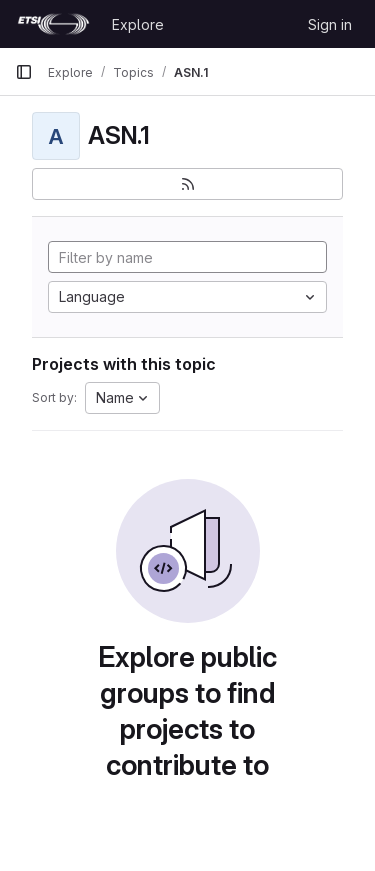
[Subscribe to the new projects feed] (187, 184)
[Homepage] (53, 24)
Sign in (330, 24)
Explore (138, 24)
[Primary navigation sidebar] (24, 72)
